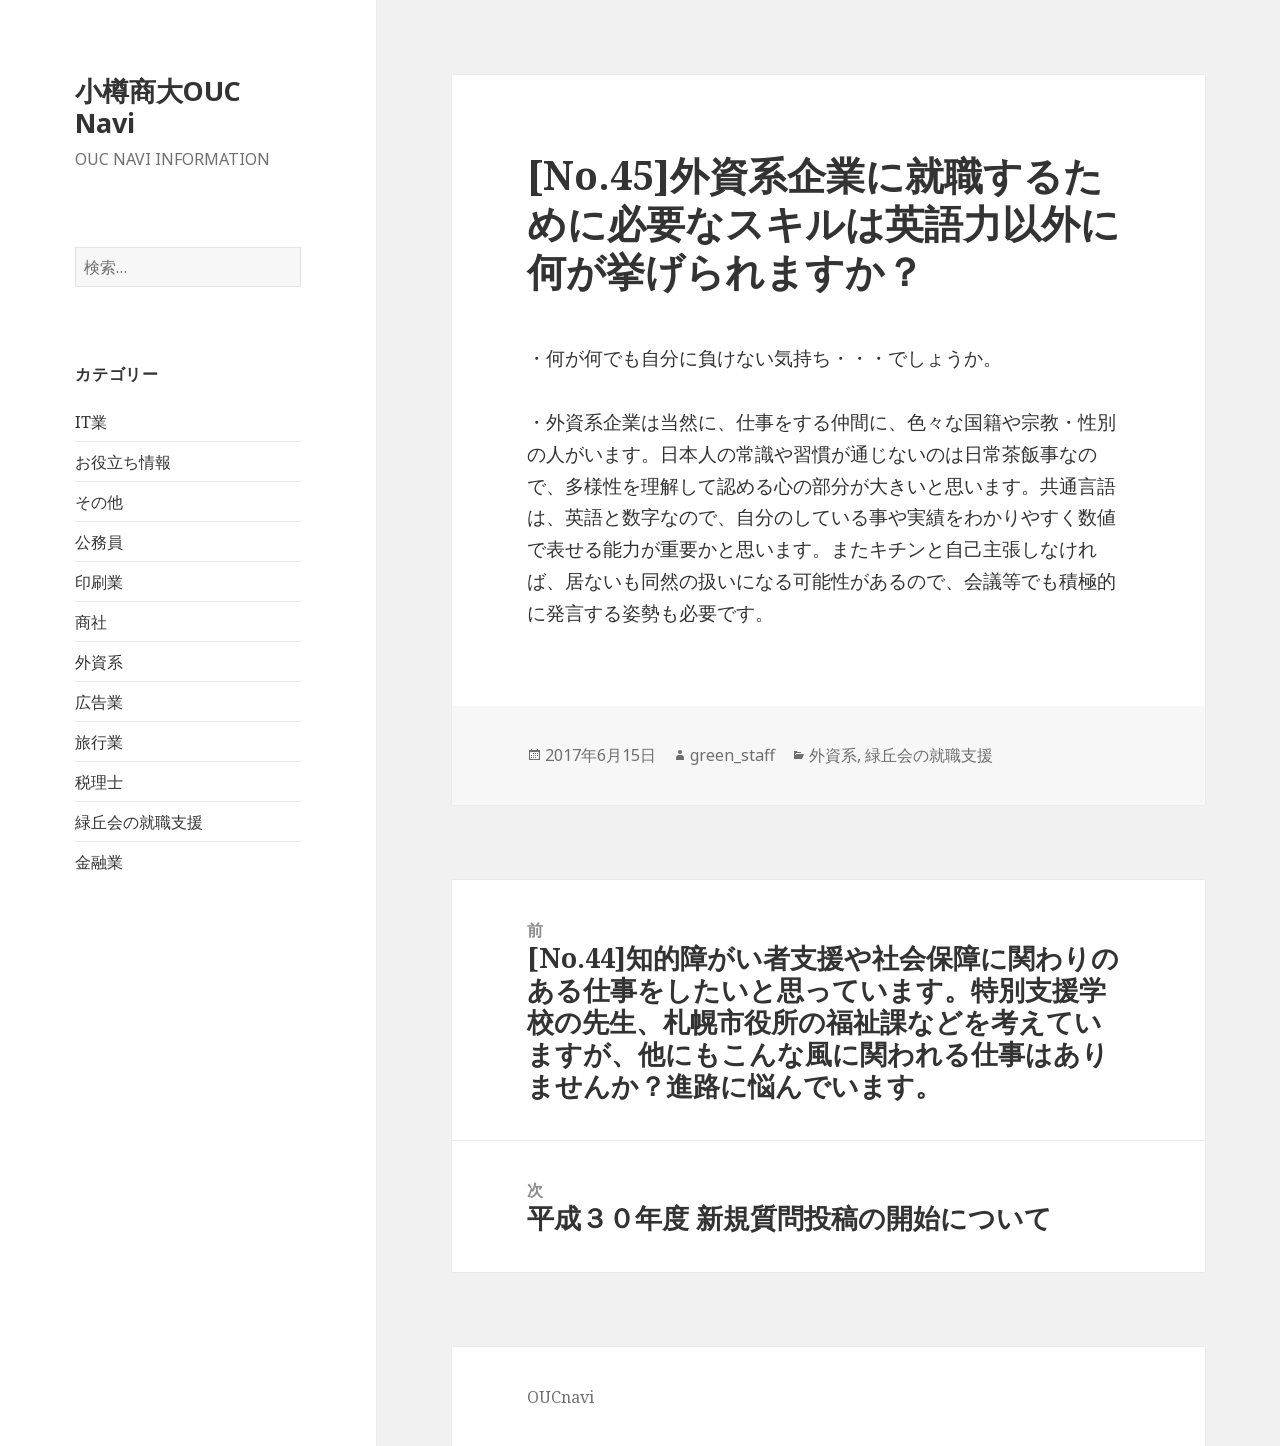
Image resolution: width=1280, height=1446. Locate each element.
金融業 (99, 862)
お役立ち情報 (123, 462)
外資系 (99, 662)
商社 (91, 622)
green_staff (732, 755)
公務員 (99, 542)
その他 (99, 502)
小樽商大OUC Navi (158, 106)
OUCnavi (560, 1397)
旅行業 (99, 742)
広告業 (99, 702)
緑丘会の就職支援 (139, 822)
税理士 (99, 782)
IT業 (91, 422)
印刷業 (99, 582)
